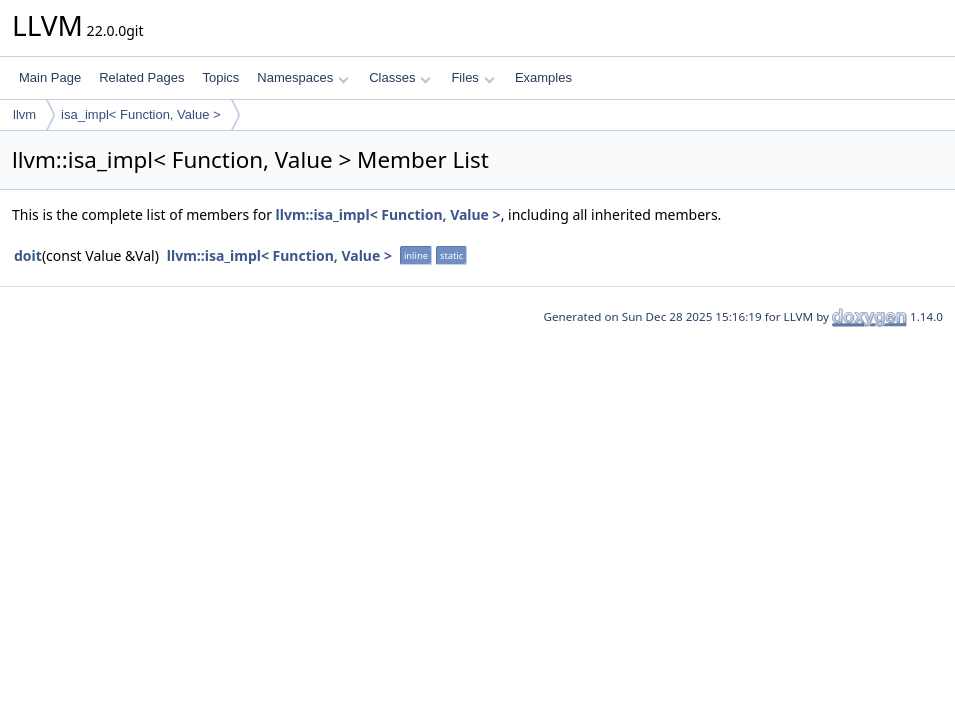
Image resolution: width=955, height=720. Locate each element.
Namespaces (302, 77)
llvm (24, 114)
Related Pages (141, 77)
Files (472, 77)
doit (28, 255)
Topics (220, 77)
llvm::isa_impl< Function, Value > (388, 214)
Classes (400, 77)
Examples (543, 77)
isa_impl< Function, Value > (140, 114)
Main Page (50, 77)
